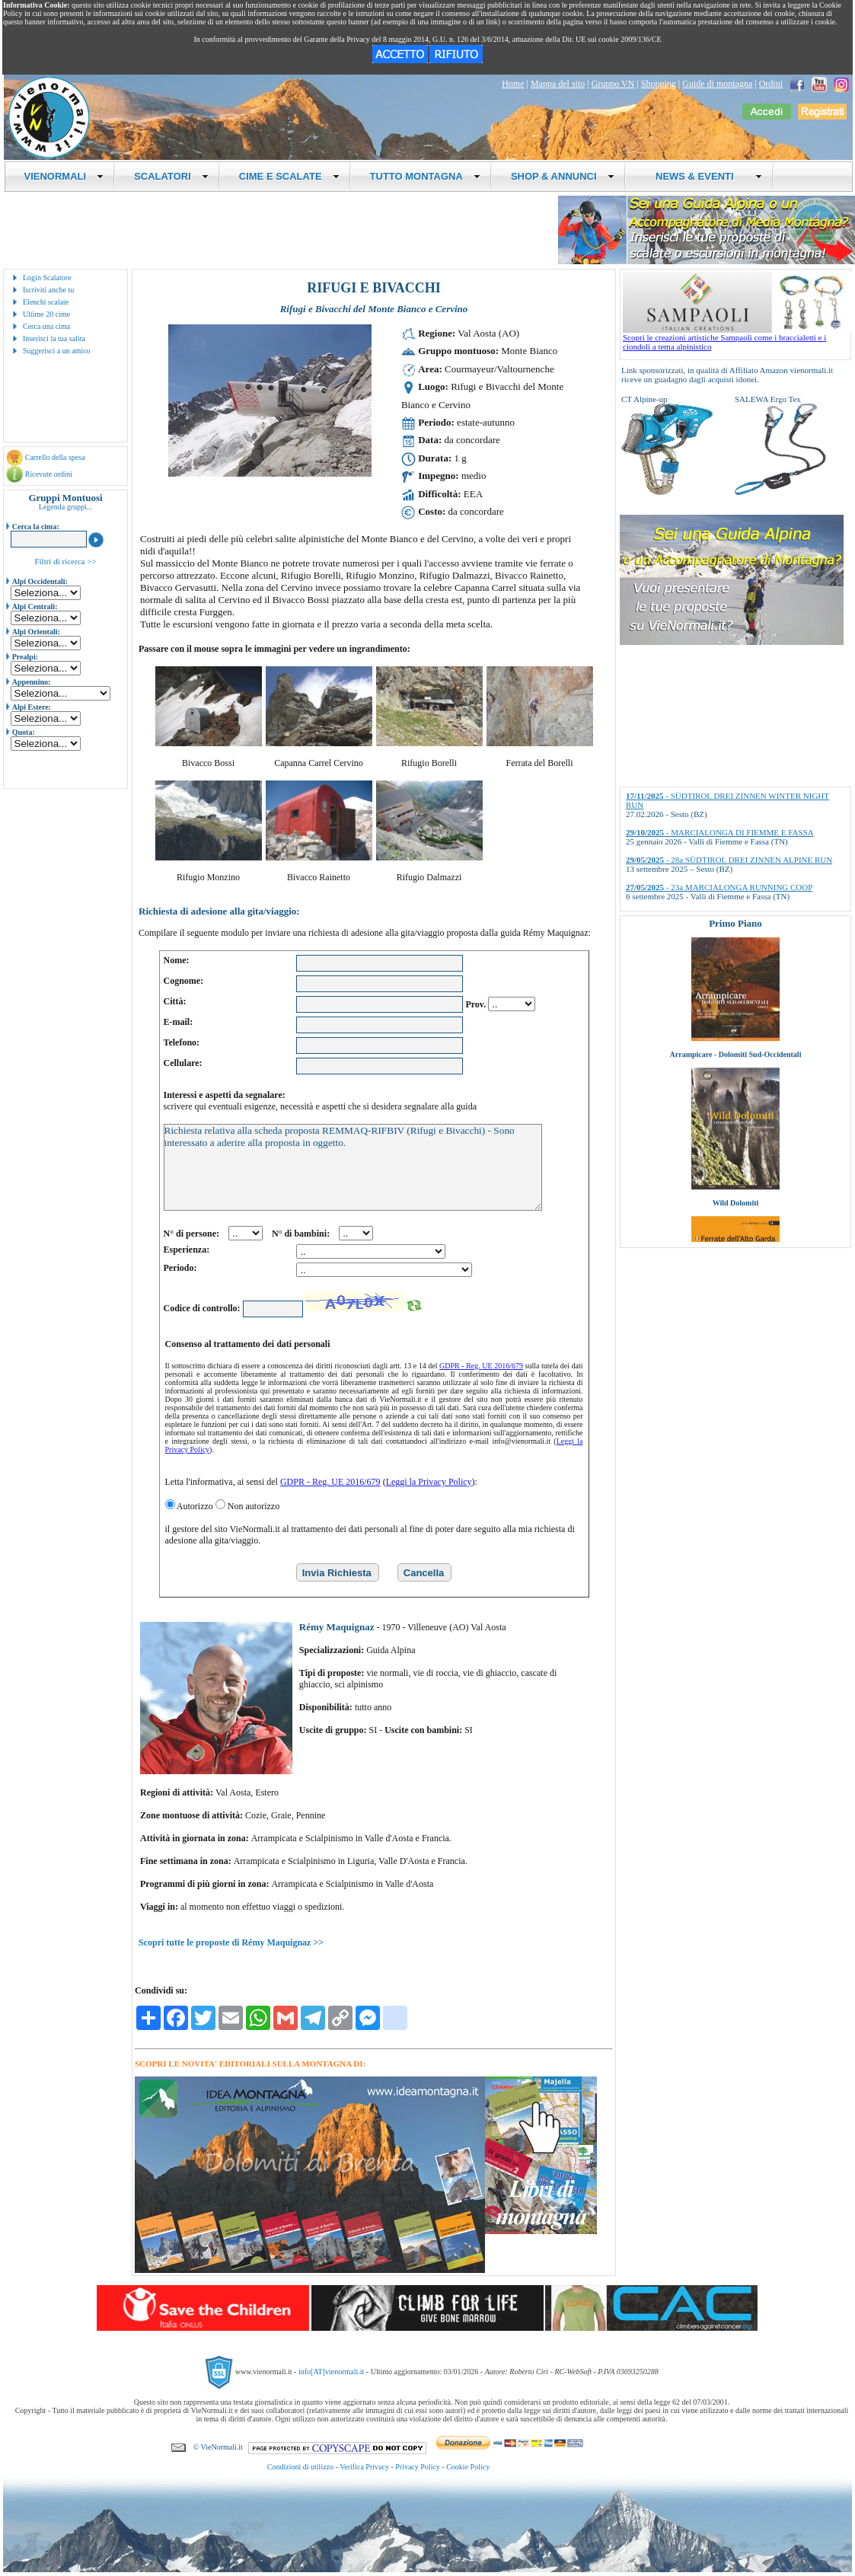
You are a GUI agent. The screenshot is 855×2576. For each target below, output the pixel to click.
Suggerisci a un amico (57, 350)
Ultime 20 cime (46, 314)
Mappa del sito (558, 83)
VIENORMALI (64, 176)
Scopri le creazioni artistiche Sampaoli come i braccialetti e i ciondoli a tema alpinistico (737, 338)
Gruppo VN (613, 83)
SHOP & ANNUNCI (562, 176)
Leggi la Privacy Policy (429, 1481)
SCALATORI (171, 176)
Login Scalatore (47, 277)
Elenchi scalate (46, 302)
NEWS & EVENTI (703, 176)
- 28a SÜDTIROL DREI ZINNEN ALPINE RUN (729, 859)
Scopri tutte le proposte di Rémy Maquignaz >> (231, 1942)
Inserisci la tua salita (54, 338)
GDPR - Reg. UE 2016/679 (481, 1365)
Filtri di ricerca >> (65, 561)
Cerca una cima (46, 326)
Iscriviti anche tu (48, 290)
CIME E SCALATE (289, 176)
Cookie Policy (468, 2467)
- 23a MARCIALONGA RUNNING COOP (719, 887)
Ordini (771, 83)
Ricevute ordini (48, 474)
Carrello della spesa (55, 457)
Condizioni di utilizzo (300, 2467)
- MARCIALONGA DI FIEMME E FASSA (720, 832)
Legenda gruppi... (66, 507)
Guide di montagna (717, 83)
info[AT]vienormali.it (331, 2371)
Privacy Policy (417, 2467)
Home (513, 83)
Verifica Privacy (364, 2467)
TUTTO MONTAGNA (425, 176)
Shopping (658, 83)
